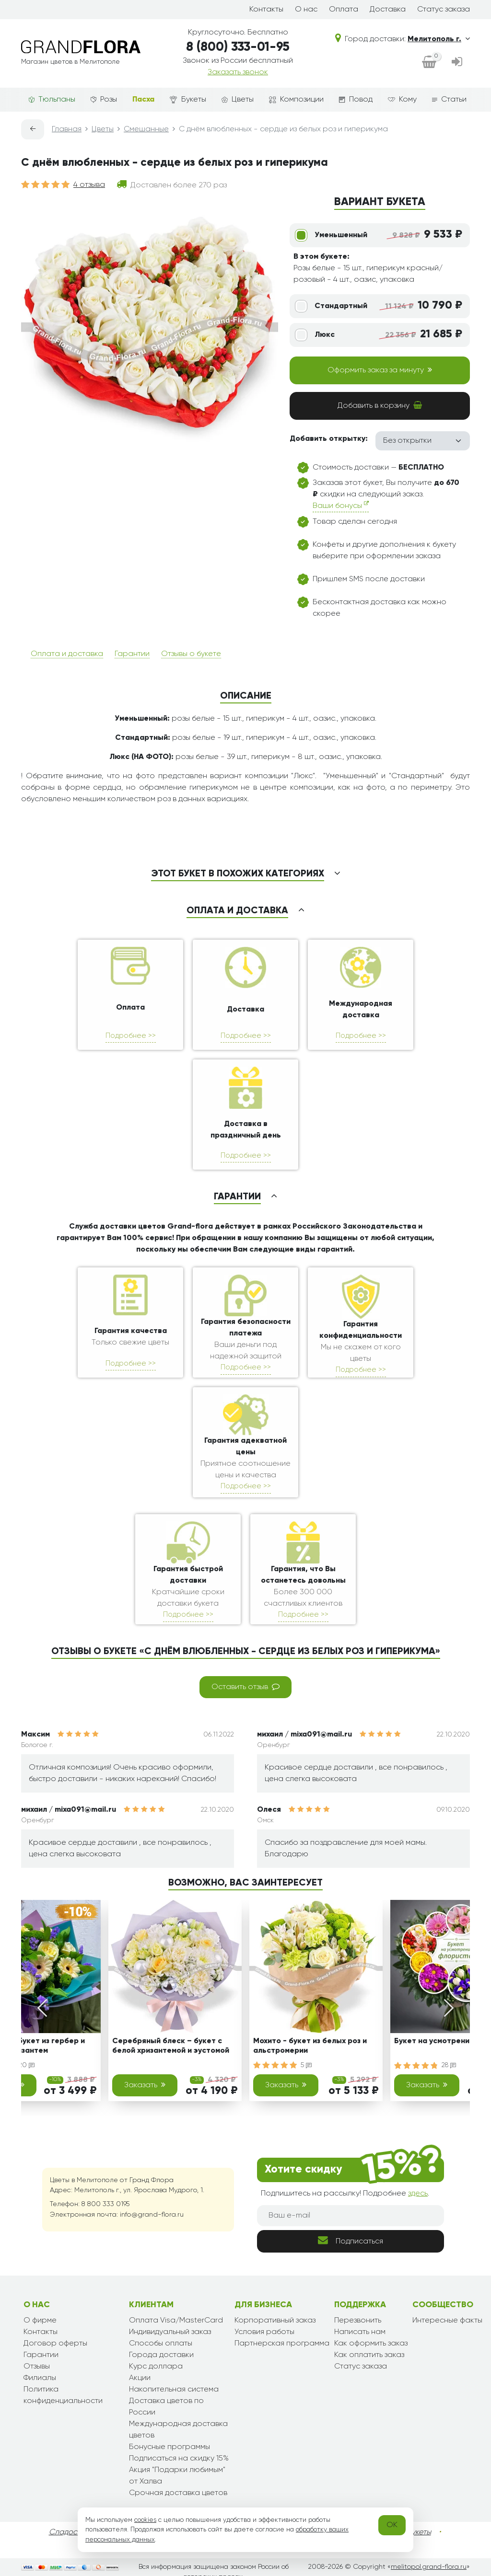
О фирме (40, 2320)
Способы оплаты (160, 2343)
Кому (402, 100)
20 (27, 2065)
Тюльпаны (52, 100)
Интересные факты (447, 2320)
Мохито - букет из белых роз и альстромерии (310, 2045)
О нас (306, 9)
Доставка (388, 9)
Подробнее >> (130, 1035)
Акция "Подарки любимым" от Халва (177, 2475)
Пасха (143, 100)
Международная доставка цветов (178, 2429)
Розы (104, 100)
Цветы (238, 100)
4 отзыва (89, 185)
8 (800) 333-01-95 (238, 47)
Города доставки (161, 2355)
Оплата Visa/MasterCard (176, 2320)
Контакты (266, 9)
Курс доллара (156, 2366)
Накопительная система (174, 2389)
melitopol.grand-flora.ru (429, 2567)
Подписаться (350, 2240)
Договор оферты (55, 2343)
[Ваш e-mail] (350, 2215)
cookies (145, 2520)
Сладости (67, 2532)
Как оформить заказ (371, 2343)
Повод (356, 100)
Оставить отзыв (245, 1686)
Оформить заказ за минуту (379, 370)
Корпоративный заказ (275, 2320)
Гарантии (132, 654)
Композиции (296, 100)
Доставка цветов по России (166, 2406)
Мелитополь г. (439, 39)
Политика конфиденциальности (63, 2395)
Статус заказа (443, 9)
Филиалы (39, 2378)
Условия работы (264, 2332)
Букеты (188, 100)
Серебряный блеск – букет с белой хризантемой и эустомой (170, 2045)
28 (449, 2065)
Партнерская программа (281, 2343)
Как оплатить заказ (369, 2355)
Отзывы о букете (191, 654)
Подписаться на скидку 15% (179, 2458)
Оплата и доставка (67, 654)
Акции (140, 2378)
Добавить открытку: (329, 439)
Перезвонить (357, 2320)
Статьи (449, 100)
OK (391, 2525)
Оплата (343, 9)
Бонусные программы (169, 2447)
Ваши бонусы (341, 505)
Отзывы (36, 2366)
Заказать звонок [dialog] (238, 72)
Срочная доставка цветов (178, 2493)
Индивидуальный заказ (170, 2332)
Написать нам (360, 2332)
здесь (418, 2193)
